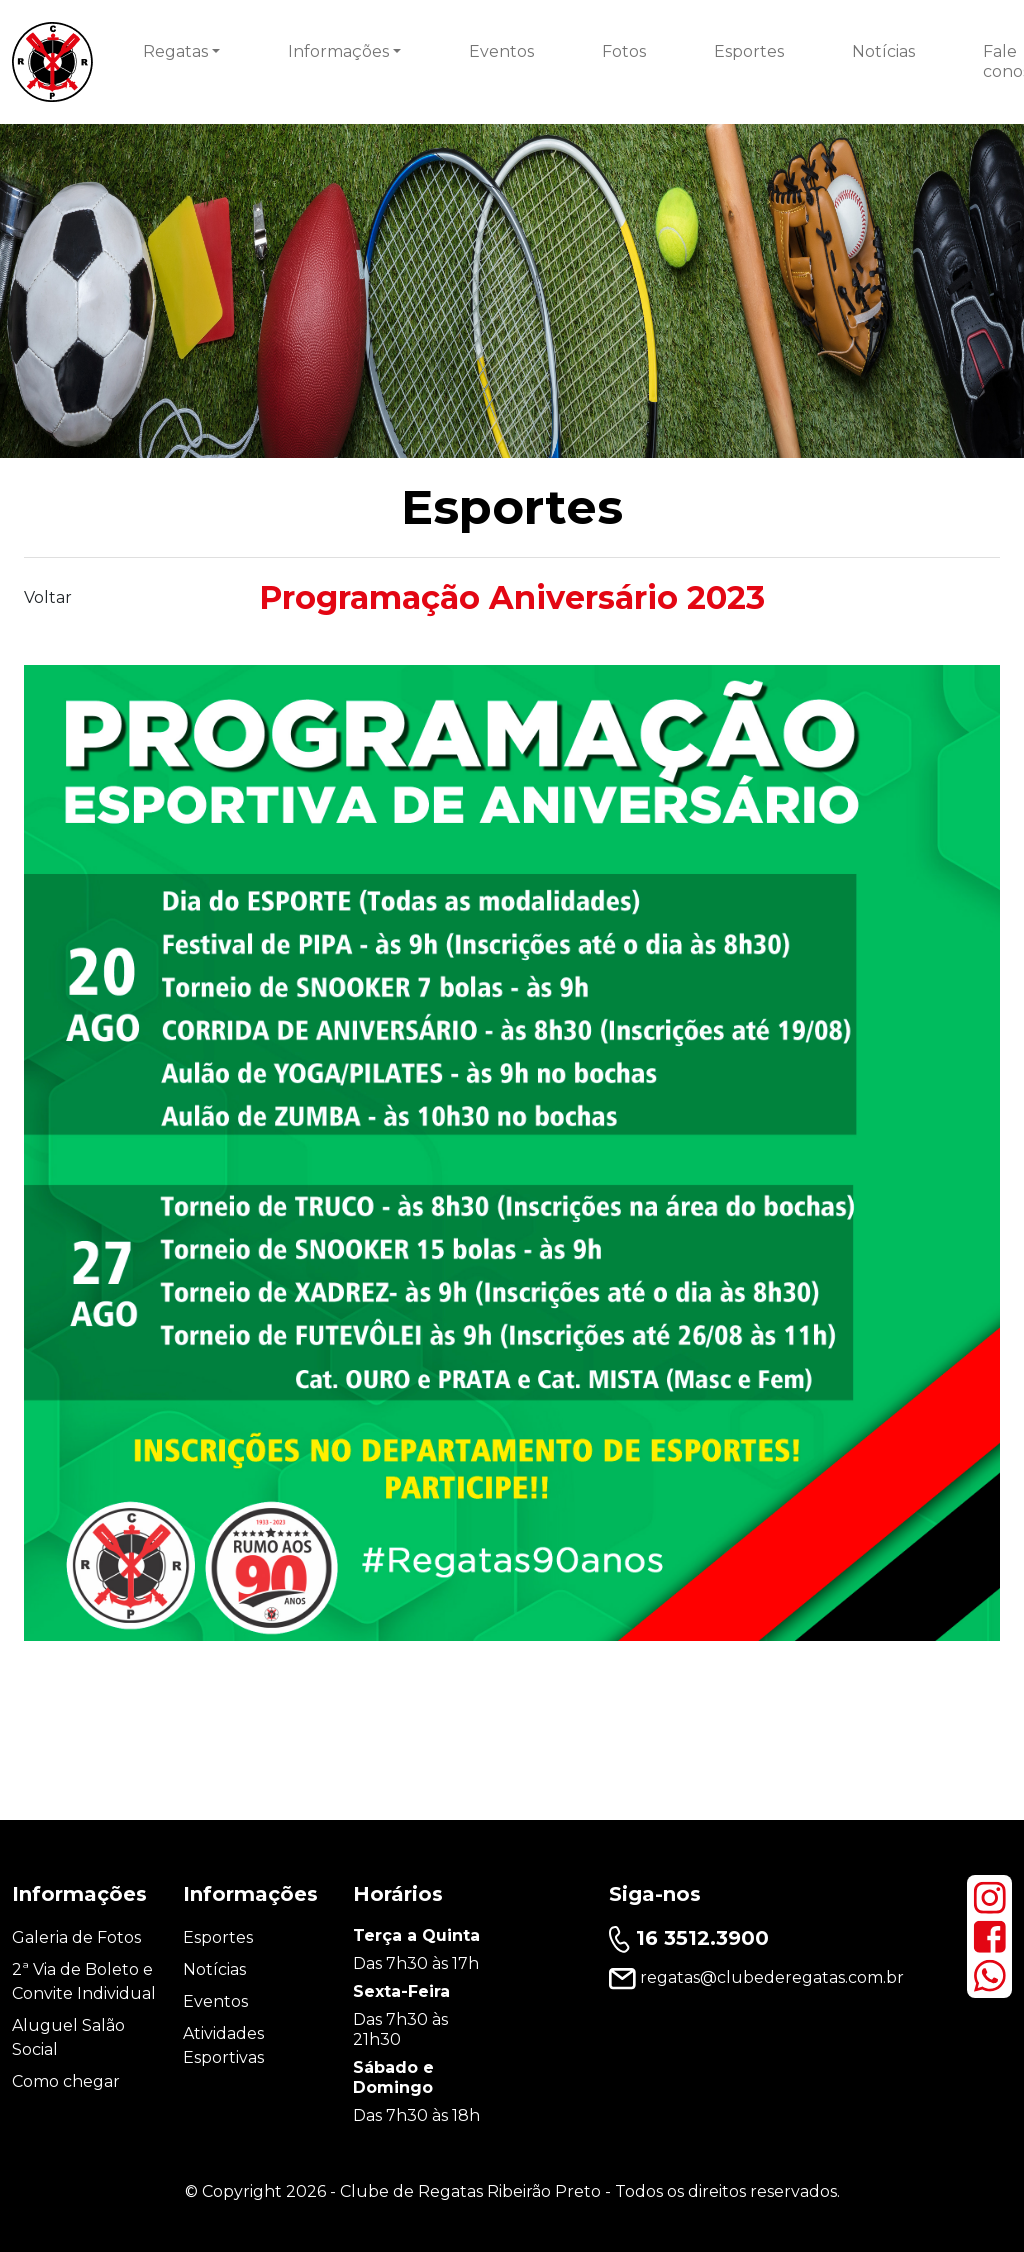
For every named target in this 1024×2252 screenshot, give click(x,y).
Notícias (883, 51)
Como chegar (66, 2081)
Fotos (624, 51)
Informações (338, 51)
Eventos (501, 51)
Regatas (175, 51)
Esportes (749, 51)
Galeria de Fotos (76, 1937)
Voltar (48, 597)
